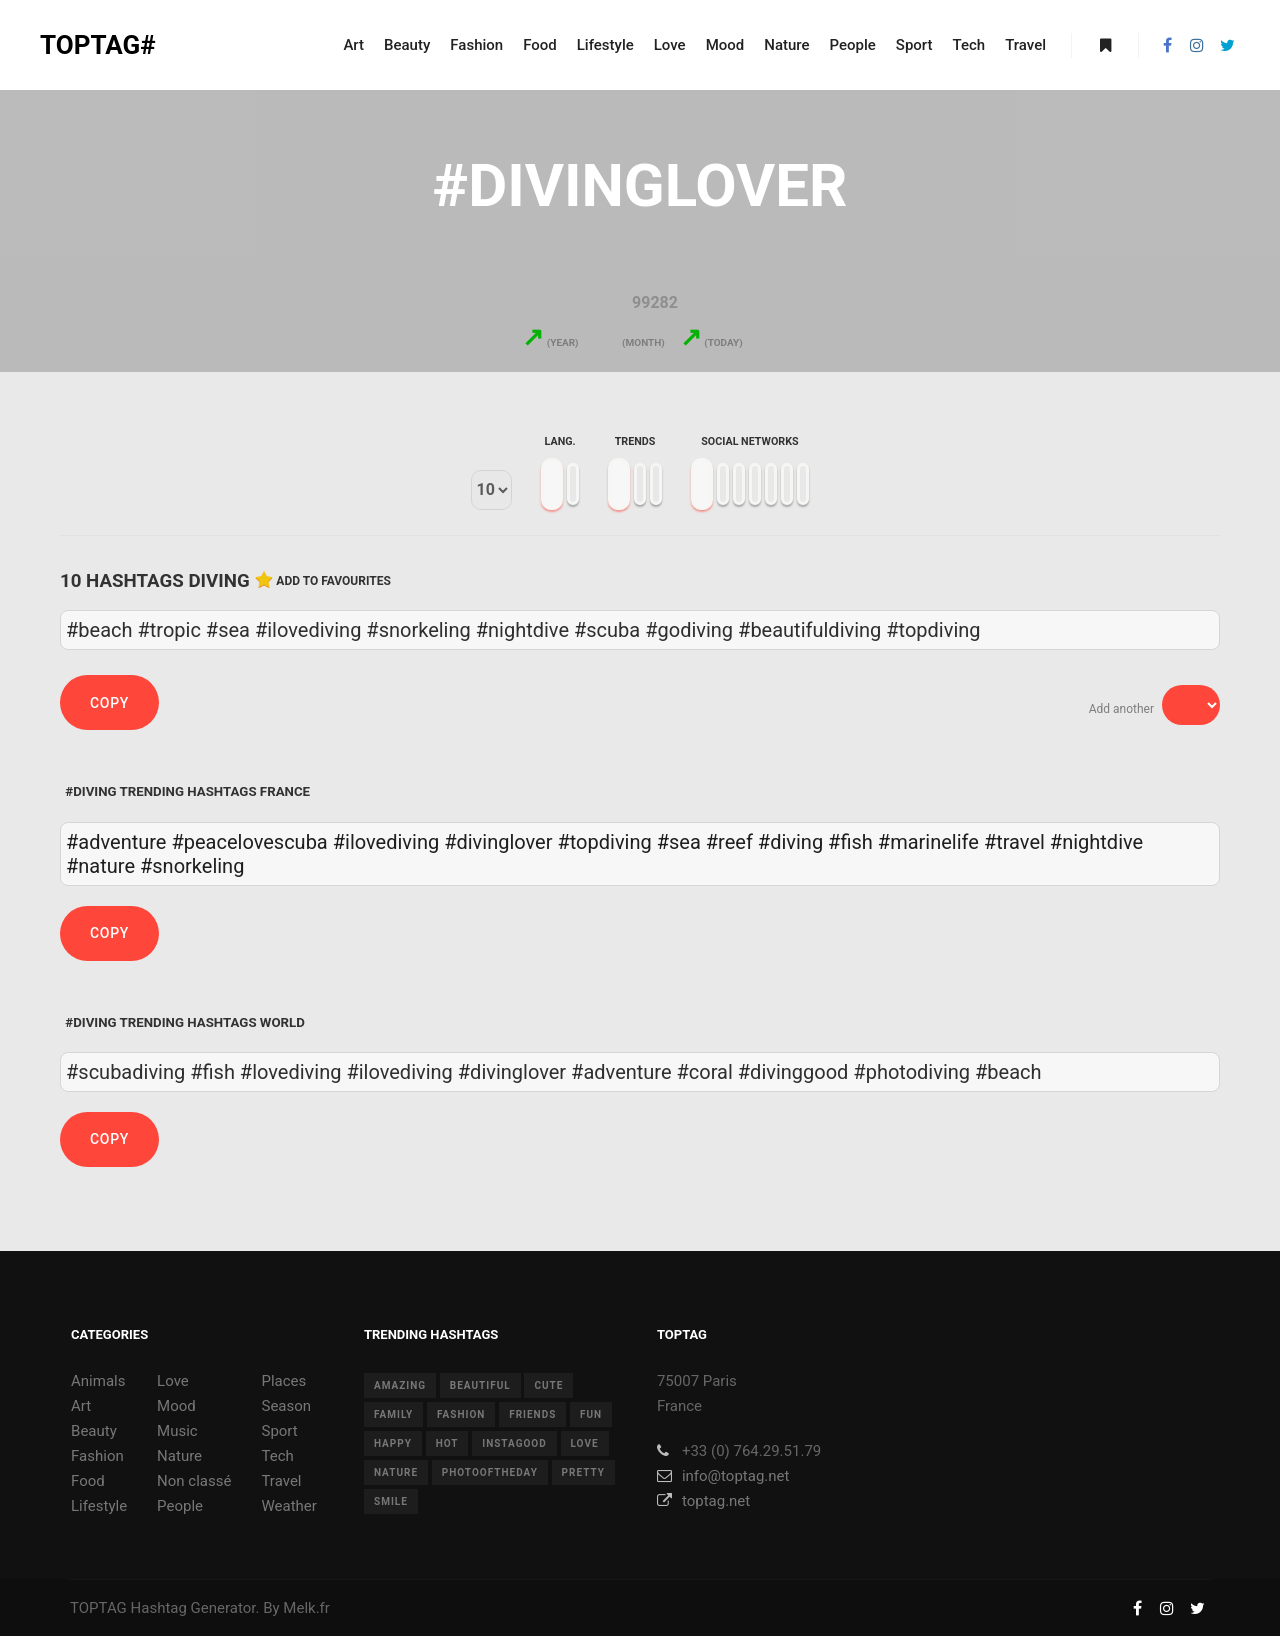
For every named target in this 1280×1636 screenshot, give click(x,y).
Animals (98, 1381)
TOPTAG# (98, 45)
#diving (790, 842)
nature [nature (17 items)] (396, 1472)
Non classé (194, 1481)
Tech (277, 1456)
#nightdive (1096, 842)
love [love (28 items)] (585, 1443)
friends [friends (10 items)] (532, 1414)
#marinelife (928, 842)
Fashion (97, 1456)
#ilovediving (386, 842)
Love (173, 1381)
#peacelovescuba (249, 842)
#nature (100, 866)
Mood (176, 1406)
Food (88, 1481)
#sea (679, 842)
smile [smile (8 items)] (391, 1501)
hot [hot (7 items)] (447, 1443)
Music (177, 1431)
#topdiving (604, 842)
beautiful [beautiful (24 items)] (480, 1385)
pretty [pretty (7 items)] (583, 1472)
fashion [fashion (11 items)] (461, 1414)
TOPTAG (98, 1608)
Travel (281, 1481)
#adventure (116, 842)
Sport (279, 1431)
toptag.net (703, 1501)
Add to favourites (333, 581)
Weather (288, 1506)
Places (283, 1381)
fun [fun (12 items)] (591, 1414)
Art (81, 1406)
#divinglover (498, 842)
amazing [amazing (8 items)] (400, 1385)
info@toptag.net (723, 1476)
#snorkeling (192, 866)
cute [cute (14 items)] (548, 1385)
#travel (1014, 842)
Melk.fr (306, 1608)
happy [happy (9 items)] (393, 1443)
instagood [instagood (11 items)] (514, 1443)
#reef (729, 842)
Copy (109, 703)
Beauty (94, 1431)
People (180, 1506)
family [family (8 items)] (393, 1414)
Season (286, 1406)
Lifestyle (99, 1506)
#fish (850, 842)
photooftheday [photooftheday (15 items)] (490, 1472)
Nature (179, 1456)
